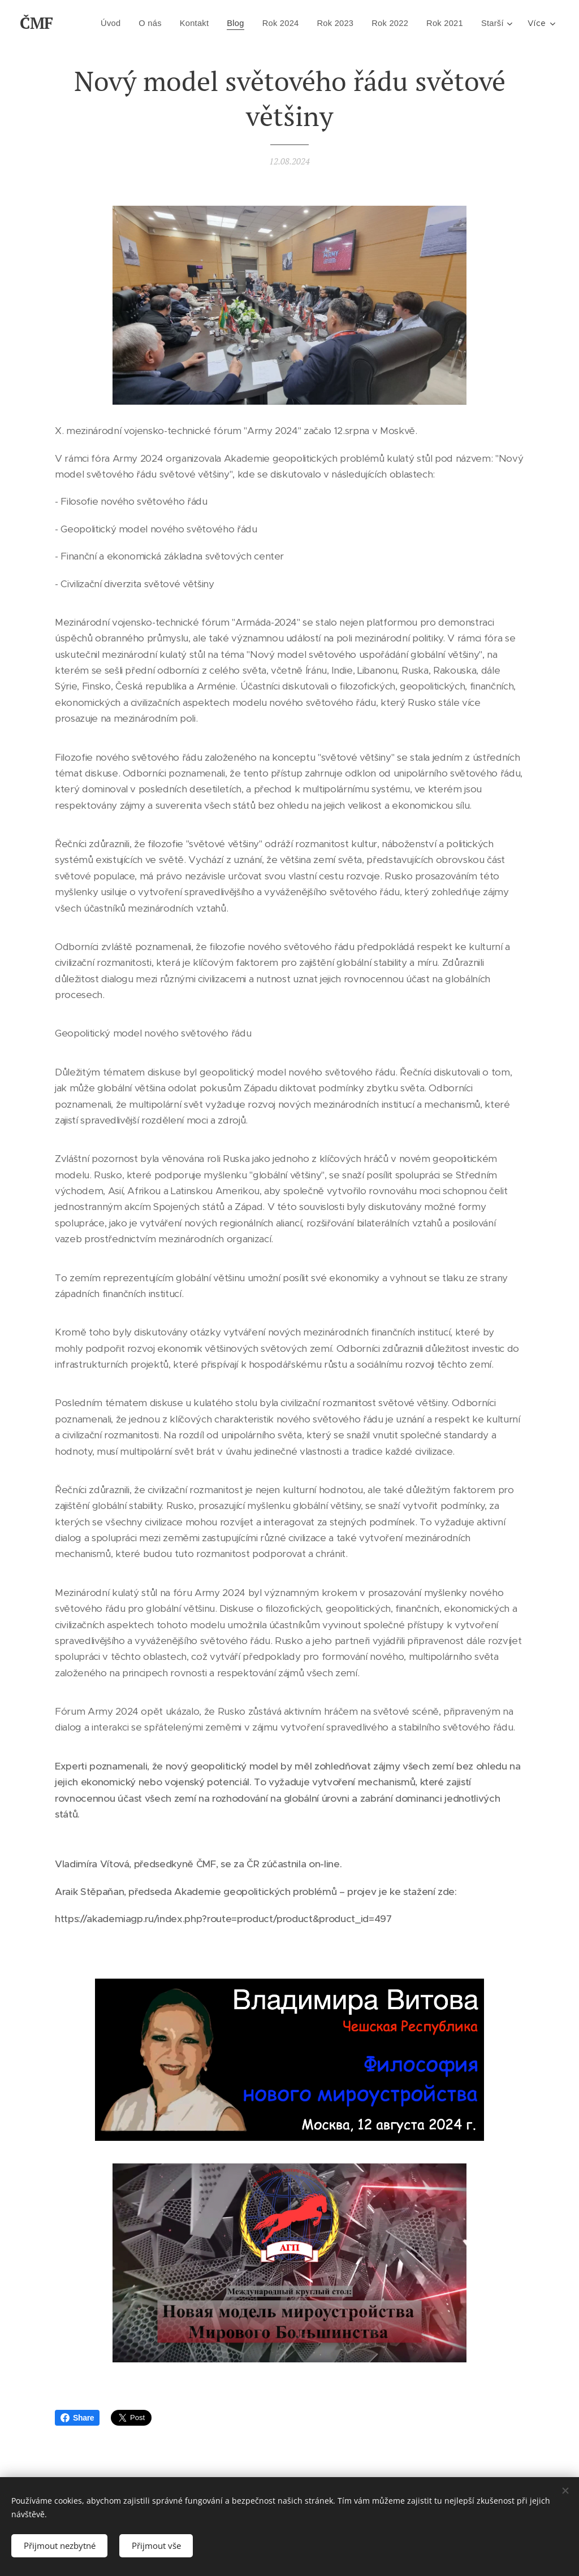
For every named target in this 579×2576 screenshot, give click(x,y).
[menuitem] (144, 23)
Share (77, 2417)
